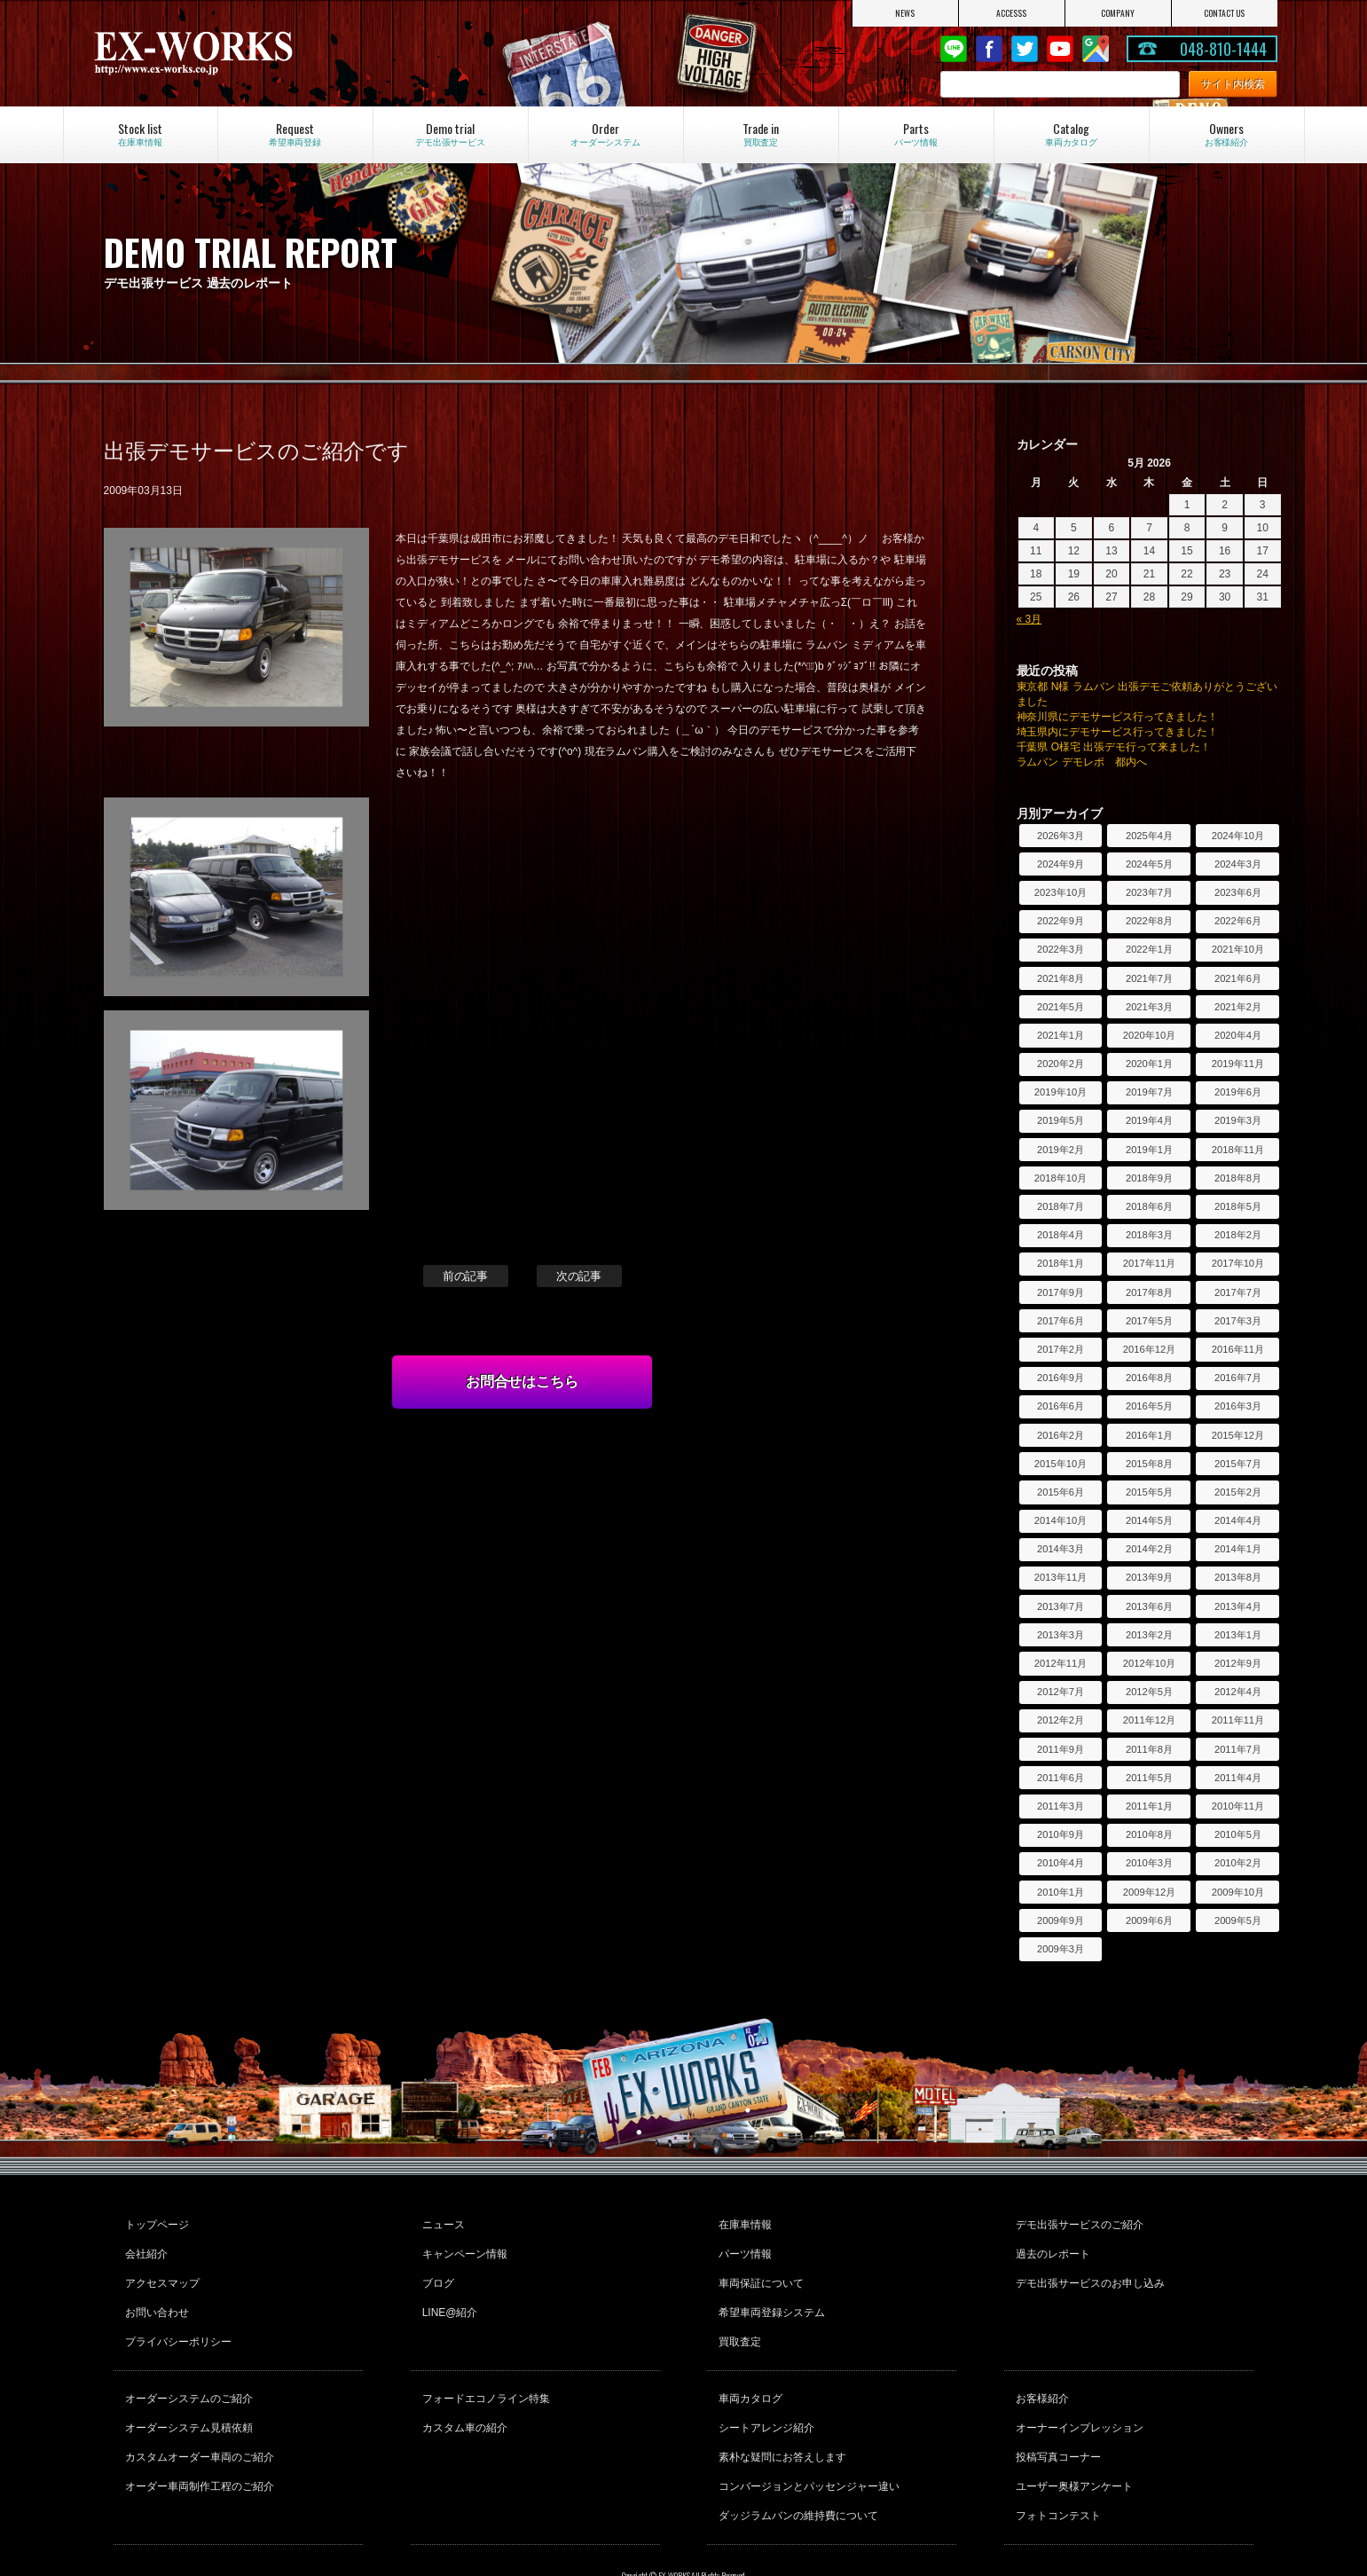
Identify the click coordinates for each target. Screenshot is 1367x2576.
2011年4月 (1237, 1777)
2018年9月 (1149, 1178)
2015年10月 (1060, 1463)
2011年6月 (1060, 1777)
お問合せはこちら (522, 1381)
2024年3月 (1237, 864)
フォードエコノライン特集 (483, 2369)
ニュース (441, 2222)
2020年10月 (1149, 1035)
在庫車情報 (742, 2222)
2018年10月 (1060, 1178)
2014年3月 (1060, 1548)
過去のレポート (1050, 2246)
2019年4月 (1149, 1120)
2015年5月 (1149, 1492)
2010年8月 (1149, 1834)
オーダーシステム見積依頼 (186, 2393)
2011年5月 (1149, 1777)
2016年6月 (1060, 1406)
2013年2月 (1149, 1635)
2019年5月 (1060, 1120)
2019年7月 (1149, 1092)
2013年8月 (1237, 1577)
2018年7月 (1060, 1206)
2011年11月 (1238, 1720)
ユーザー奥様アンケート (1071, 2441)
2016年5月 (1149, 1406)
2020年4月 (1237, 1035)
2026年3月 (1060, 835)
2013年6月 (1149, 1606)
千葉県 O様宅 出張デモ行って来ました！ (1114, 747)
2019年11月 (1238, 1063)
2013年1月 (1237, 1635)
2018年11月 (1238, 1149)
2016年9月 (1060, 1377)
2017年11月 (1149, 1263)
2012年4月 (1237, 1691)
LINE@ (953, 48)
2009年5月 (1237, 1920)
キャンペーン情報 (462, 2246)
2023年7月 (1149, 892)
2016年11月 (1238, 1349)
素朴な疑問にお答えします (780, 2417)
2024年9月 (1060, 864)
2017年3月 (1237, 1320)
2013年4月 (1237, 1606)
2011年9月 (1060, 1749)
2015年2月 (1237, 1492)
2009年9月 (1060, 1920)
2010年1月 (1060, 1892)
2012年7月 (1060, 1691)
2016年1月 (1149, 1435)
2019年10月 (1060, 1092)
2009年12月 (1149, 1892)
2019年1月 (1149, 1149)
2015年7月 (1237, 1463)
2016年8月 (1149, 1377)
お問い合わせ (154, 2294)
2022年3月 (1060, 949)
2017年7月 (1237, 1292)
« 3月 (1029, 619)
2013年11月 (1060, 1577)
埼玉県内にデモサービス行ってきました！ (1118, 732)
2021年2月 (1237, 1006)
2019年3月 (1237, 1120)
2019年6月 (1237, 1092)
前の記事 (466, 1276)
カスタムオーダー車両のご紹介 (196, 2417)
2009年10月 (1238, 1892)
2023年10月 (1060, 892)
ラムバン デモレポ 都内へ (1082, 762)
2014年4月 (1237, 1520)
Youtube (1060, 48)
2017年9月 (1060, 1292)
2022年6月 (1237, 920)
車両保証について (758, 2270)
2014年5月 (1149, 1520)
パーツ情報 (742, 2246)
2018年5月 (1237, 1206)
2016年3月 (1237, 1406)
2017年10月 (1238, 1263)
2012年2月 (1060, 1720)
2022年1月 (1149, 949)
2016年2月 (1060, 1435)
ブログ (436, 2270)
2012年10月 (1149, 1663)
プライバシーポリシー (175, 2318)
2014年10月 (1060, 1520)
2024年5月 (1149, 864)
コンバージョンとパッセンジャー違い (806, 2441)
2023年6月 (1237, 892)
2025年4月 (1149, 835)
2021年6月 (1237, 978)
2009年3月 (1060, 1949)
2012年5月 (1149, 1691)
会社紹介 (143, 2246)
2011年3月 (1060, 1806)
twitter (1024, 48)
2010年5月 (1237, 1834)
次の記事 (579, 1276)
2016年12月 (1149, 1349)
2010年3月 (1149, 1862)
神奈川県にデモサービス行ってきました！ (1118, 717)
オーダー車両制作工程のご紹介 (196, 2441)
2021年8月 (1060, 978)
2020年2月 (1060, 1063)
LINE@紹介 (447, 2294)
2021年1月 (1060, 1035)
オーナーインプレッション (1077, 2393)
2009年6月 (1149, 1920)
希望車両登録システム (769, 2294)
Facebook (989, 48)
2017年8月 (1149, 1292)
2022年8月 (1149, 920)
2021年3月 (1149, 1006)
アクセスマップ (159, 2270)
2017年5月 (1149, 1320)
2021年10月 (1238, 949)
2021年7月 (1149, 978)
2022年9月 (1060, 920)
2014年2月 (1149, 1548)
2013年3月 (1060, 1635)
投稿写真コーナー (1055, 2417)
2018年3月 (1149, 1234)
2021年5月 (1060, 1006)
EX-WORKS (268, 53)
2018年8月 (1237, 1178)
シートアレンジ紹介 (764, 2393)
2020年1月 (1149, 1063)
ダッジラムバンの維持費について (796, 2465)
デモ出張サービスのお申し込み (1087, 2270)
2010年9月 (1060, 1834)
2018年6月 (1149, 1206)
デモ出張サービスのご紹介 (1077, 2222)
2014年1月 (1237, 1548)
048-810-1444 (1223, 48)
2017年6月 (1060, 1320)
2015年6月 (1060, 1492)
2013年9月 (1149, 1577)
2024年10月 (1238, 835)
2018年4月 (1060, 1234)
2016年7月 (1237, 1377)
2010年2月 (1237, 1862)
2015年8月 (1149, 1463)
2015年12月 (1238, 1435)
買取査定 (737, 2318)
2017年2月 (1060, 1349)
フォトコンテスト (1055, 2465)
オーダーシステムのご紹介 (186, 2369)
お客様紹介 (1039, 2369)
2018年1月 (1060, 1263)
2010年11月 (1238, 1806)
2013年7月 (1060, 1606)
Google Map (1095, 48)
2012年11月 (1060, 1663)
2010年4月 (1060, 1862)
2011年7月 (1237, 1749)
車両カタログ (748, 2369)
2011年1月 (1149, 1806)
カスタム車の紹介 (462, 2393)
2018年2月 (1237, 1234)
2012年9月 (1237, 1663)
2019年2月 (1060, 1149)
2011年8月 (1149, 1749)
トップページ (154, 2222)
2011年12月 (1149, 1720)
